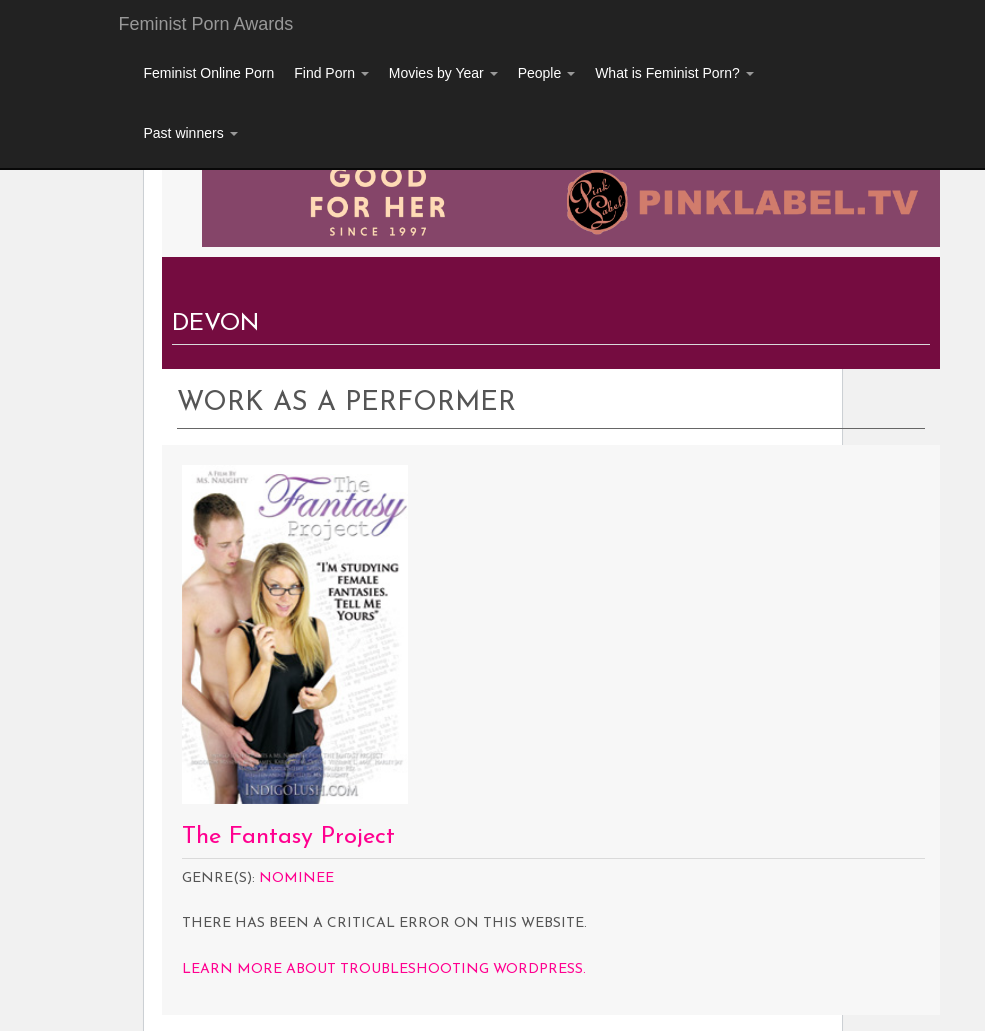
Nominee (296, 878)
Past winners (191, 133)
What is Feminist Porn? (674, 73)
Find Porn (331, 73)
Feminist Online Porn (209, 73)
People (546, 73)
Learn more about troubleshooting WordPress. (384, 969)
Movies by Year (443, 73)
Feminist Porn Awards (206, 24)
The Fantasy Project (288, 837)
